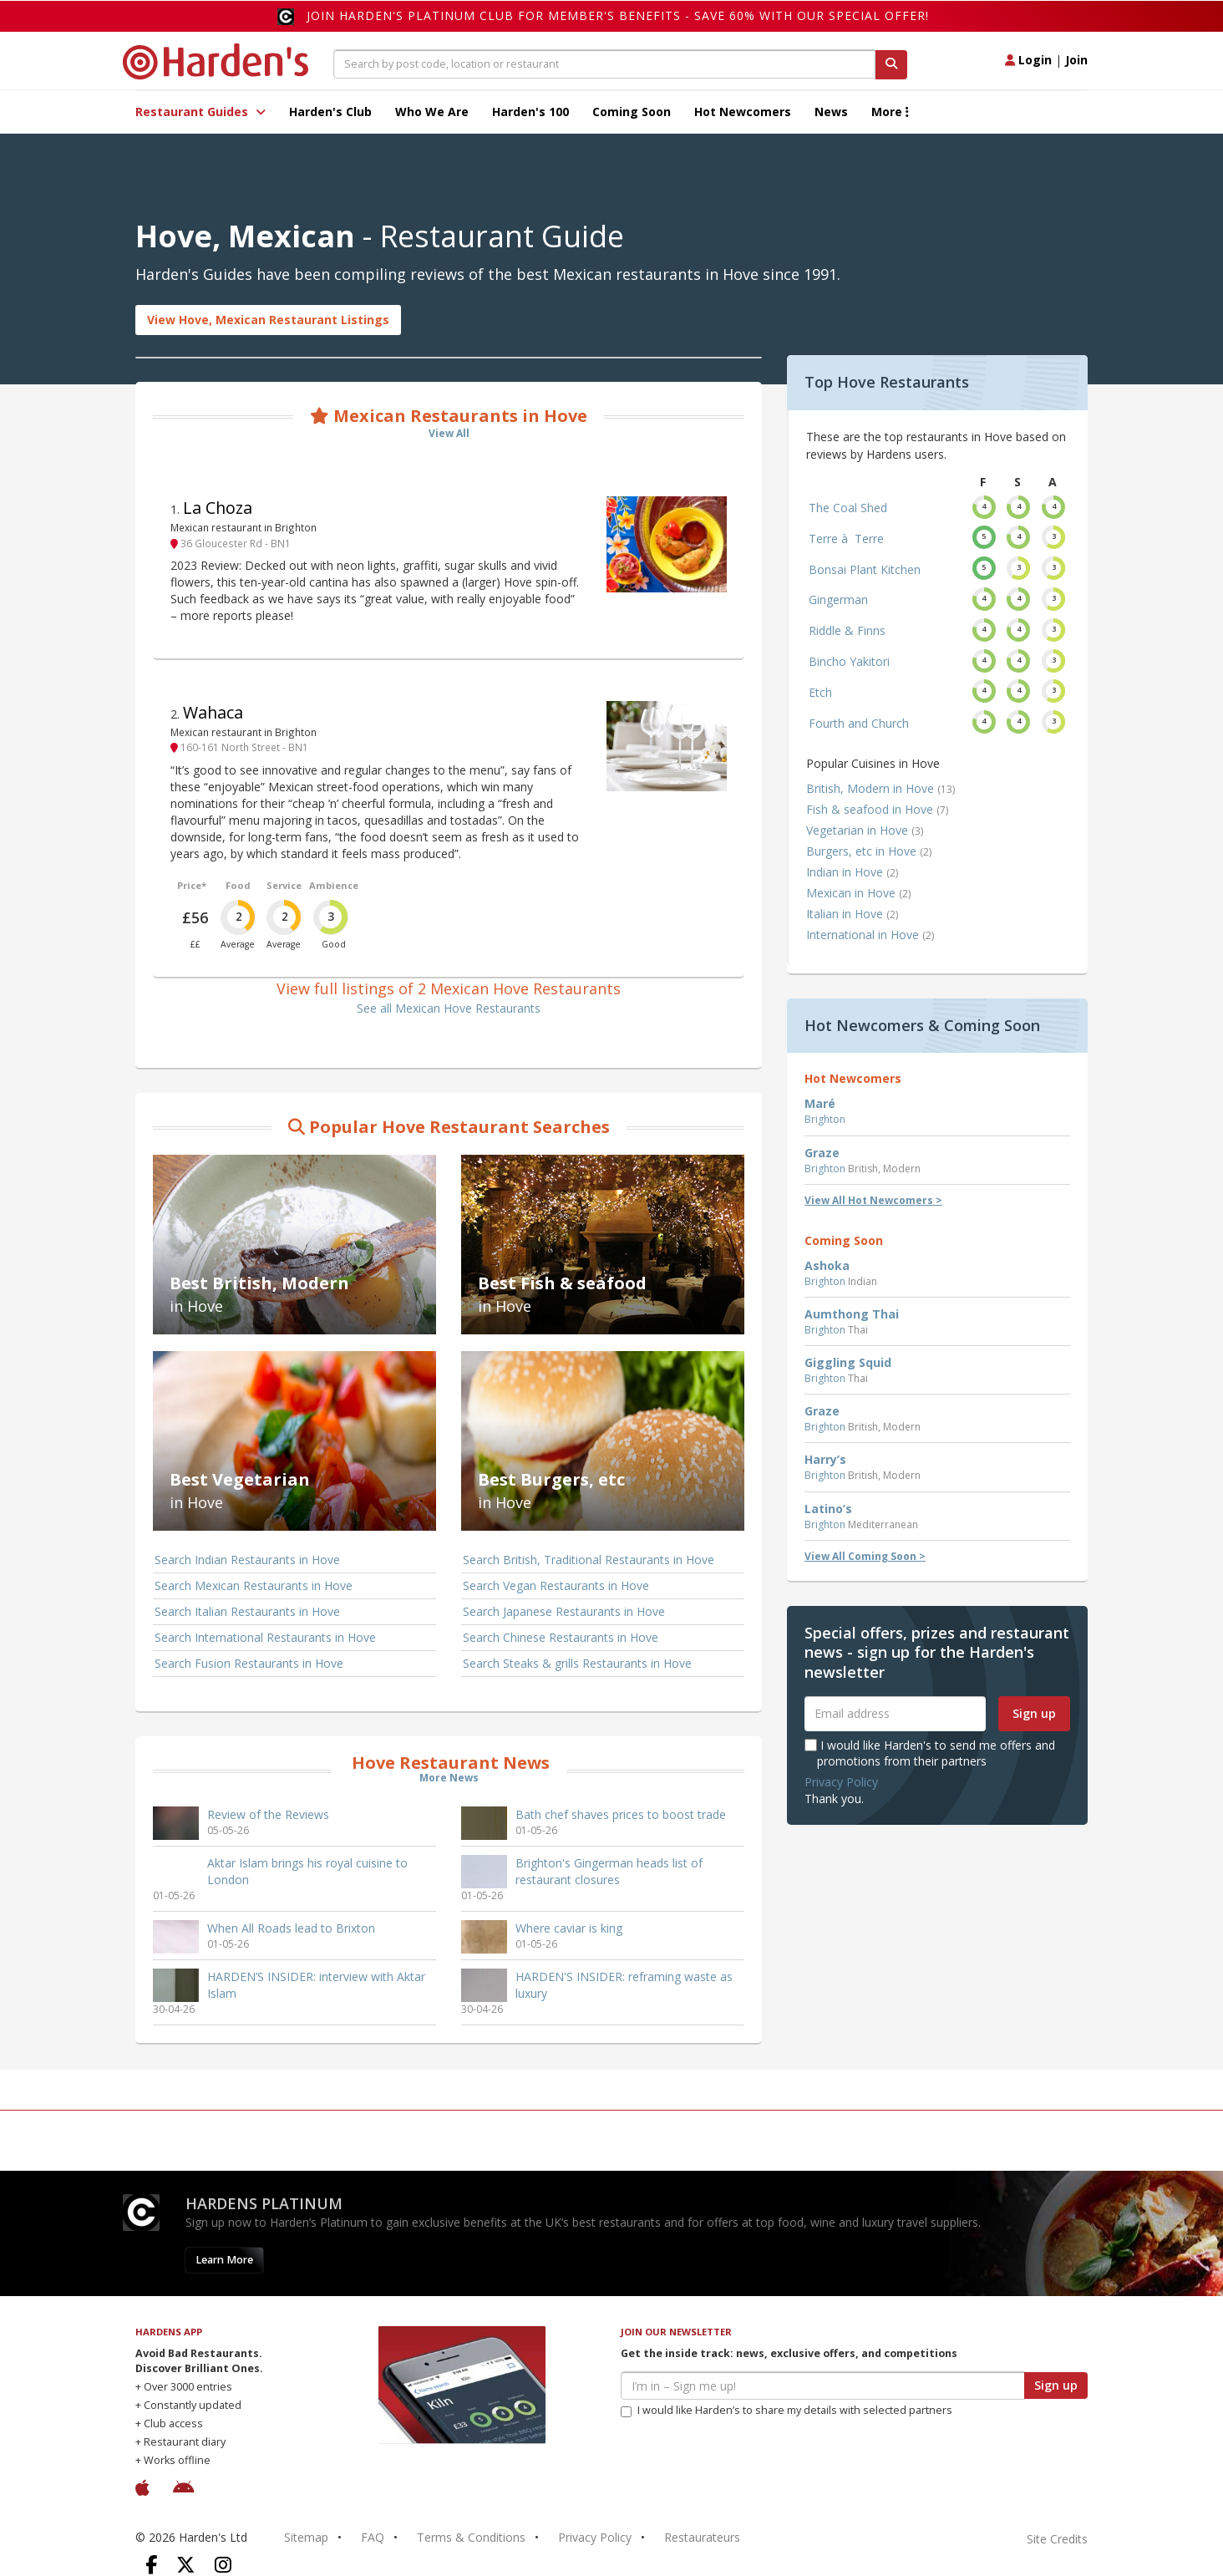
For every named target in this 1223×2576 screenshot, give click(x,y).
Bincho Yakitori (849, 661)
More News (449, 1778)
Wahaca (213, 712)
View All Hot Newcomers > (873, 1200)
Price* (191, 885)
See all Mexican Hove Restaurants (448, 1008)
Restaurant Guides (200, 111)
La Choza (217, 507)
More (890, 111)
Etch (820, 692)
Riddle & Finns (847, 630)
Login (1028, 60)
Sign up (1034, 1713)
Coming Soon (631, 111)
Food (238, 885)
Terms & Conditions (471, 2537)
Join (1076, 60)
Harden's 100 (530, 111)
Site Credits (1057, 2539)
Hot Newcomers (742, 111)
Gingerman (838, 599)
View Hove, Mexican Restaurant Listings (268, 320)
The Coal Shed (848, 508)
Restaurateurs (702, 2537)
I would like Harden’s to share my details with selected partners (786, 2410)
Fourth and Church (859, 723)
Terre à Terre (846, 538)
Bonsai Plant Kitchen (865, 569)
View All (449, 433)
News (831, 111)
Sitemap (306, 2537)
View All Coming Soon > (865, 1556)
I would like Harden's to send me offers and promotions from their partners (929, 1752)
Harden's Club (330, 111)
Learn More (224, 2260)
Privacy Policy (841, 1782)
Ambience (333, 885)
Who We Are (432, 111)
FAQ (372, 2537)
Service (284, 885)
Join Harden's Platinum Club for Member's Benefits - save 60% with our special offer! (618, 15)
